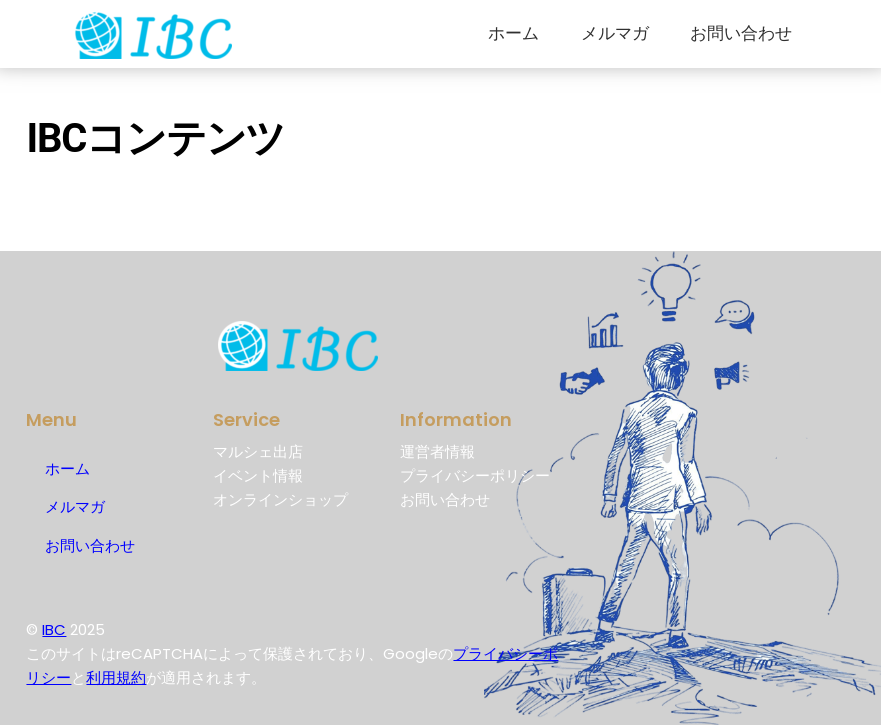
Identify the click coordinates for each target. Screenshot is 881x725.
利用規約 (116, 677)
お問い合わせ (741, 33)
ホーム (513, 33)
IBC (54, 629)
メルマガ (615, 33)
